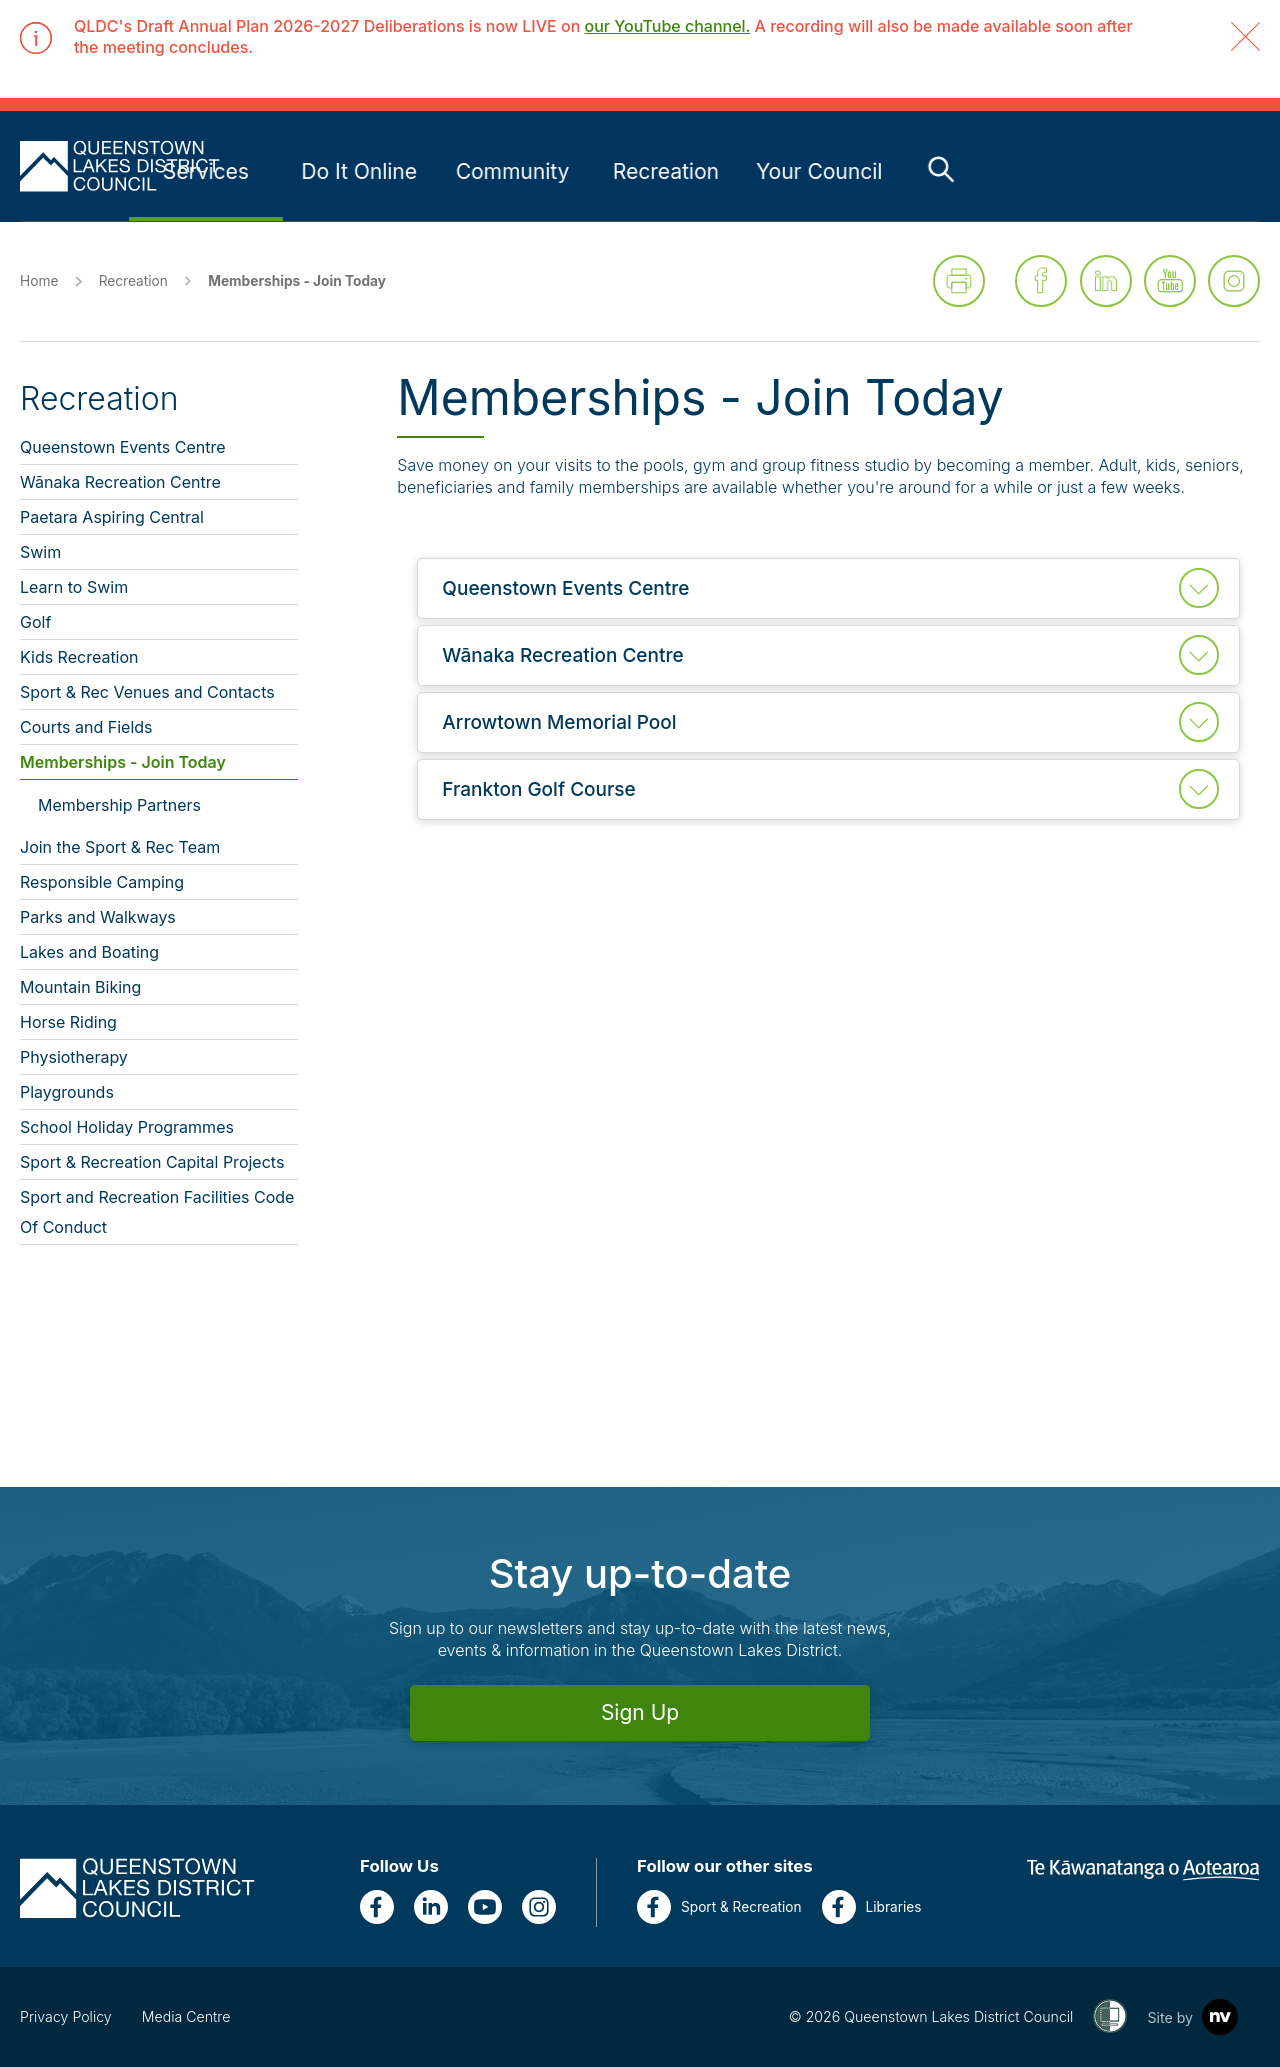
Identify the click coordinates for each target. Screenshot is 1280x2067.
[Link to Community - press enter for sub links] (817, 172)
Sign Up (640, 1712)
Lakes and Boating (89, 952)
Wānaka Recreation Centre (120, 482)
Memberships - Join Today (123, 762)
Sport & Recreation (719, 1907)
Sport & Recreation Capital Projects (152, 1162)
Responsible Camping (102, 882)
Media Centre (186, 2016)
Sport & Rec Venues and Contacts (147, 692)
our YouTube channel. (668, 26)
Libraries (872, 1907)
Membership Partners (119, 805)
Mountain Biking (80, 987)
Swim (40, 552)
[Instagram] (539, 1907)
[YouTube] (485, 1907)
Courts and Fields (86, 727)
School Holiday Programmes (127, 1127)
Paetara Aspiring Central (112, 517)
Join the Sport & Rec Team (120, 847)
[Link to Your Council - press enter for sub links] (1123, 172)
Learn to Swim (74, 587)
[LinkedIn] (431, 1907)
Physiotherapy (74, 1057)
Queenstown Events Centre (123, 447)
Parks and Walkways (98, 917)
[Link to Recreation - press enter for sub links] (970, 172)
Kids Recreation (79, 657)
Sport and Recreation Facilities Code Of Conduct (157, 1212)
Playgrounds (67, 1092)
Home (39, 281)
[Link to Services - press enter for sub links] (510, 172)
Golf (35, 622)
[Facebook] (377, 1907)
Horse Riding (68, 1022)
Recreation (133, 281)
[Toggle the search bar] (1245, 169)
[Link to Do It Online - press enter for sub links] (663, 172)
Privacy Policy (66, 2016)
